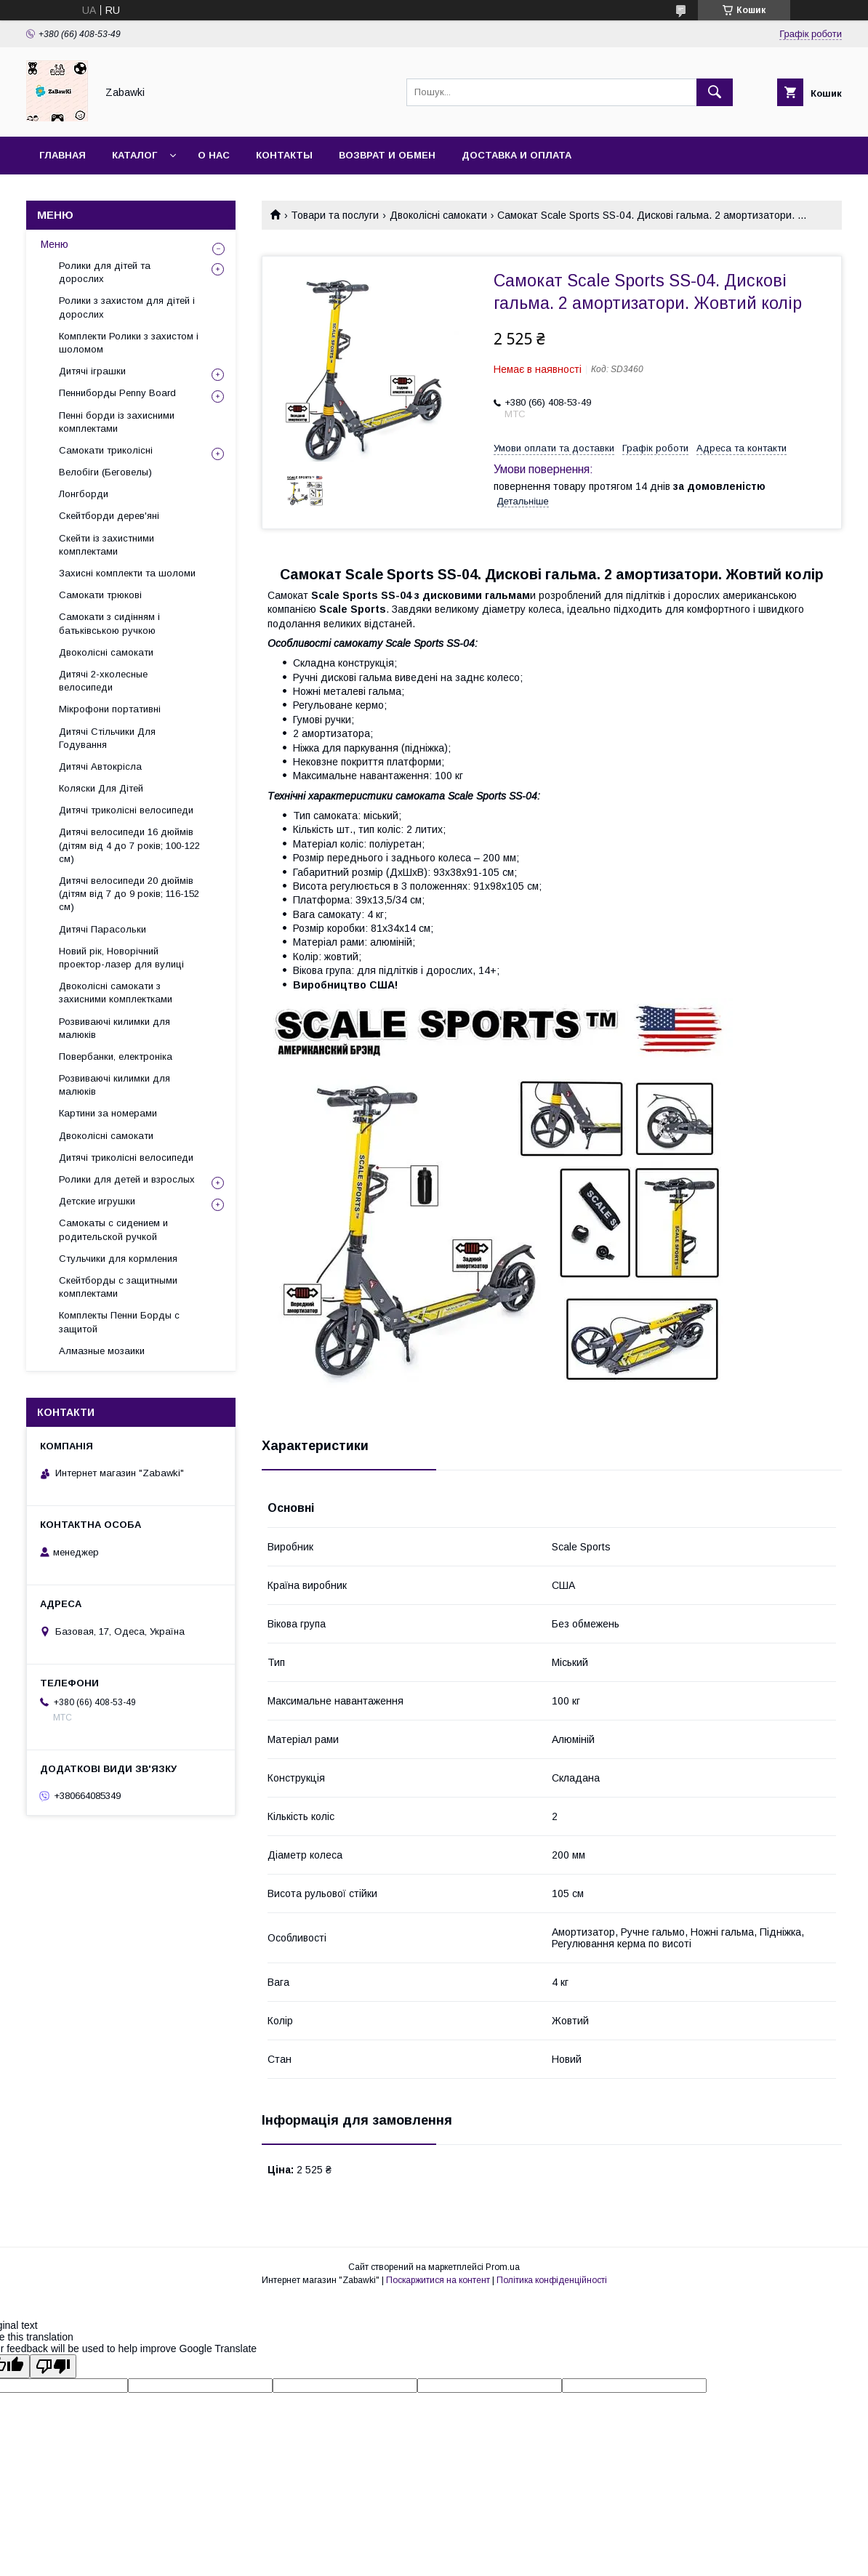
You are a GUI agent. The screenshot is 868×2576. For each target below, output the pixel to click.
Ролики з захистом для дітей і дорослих (127, 307)
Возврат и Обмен (387, 155)
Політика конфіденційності (552, 2280)
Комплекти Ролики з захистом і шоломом (128, 343)
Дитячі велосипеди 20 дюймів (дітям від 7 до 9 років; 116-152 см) (129, 893)
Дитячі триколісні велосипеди (126, 810)
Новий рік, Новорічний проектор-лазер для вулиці (121, 958)
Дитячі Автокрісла (100, 766)
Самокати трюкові (100, 594)
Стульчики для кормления (118, 1258)
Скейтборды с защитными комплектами (118, 1287)
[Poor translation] (53, 2366)
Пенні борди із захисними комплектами (116, 422)
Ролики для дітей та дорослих (104, 272)
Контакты (284, 155)
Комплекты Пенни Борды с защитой (119, 1322)
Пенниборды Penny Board (117, 392)
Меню (54, 244)
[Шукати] (714, 92)
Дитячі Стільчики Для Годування (107, 738)
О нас (214, 155)
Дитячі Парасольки (102, 929)
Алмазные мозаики (102, 1350)
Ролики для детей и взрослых (127, 1179)
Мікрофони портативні (110, 709)
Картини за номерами (108, 1113)
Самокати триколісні (106, 450)
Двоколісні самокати (438, 215)
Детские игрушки (97, 1201)
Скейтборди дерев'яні (109, 515)
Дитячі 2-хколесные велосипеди (103, 681)
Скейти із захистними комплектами (106, 545)
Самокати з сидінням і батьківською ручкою (109, 623)
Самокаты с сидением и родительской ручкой (113, 1229)
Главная (62, 155)
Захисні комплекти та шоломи (127, 573)
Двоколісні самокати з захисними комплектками (115, 993)
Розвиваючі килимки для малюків (114, 1028)
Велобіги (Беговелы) (105, 472)
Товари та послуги (335, 215)
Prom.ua (503, 2267)
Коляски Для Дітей (101, 788)
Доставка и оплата (516, 155)
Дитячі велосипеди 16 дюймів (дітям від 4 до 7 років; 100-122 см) (129, 845)
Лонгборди (83, 493)
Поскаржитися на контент (438, 2280)
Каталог (134, 155)
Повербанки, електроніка (115, 1056)
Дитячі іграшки (92, 371)
